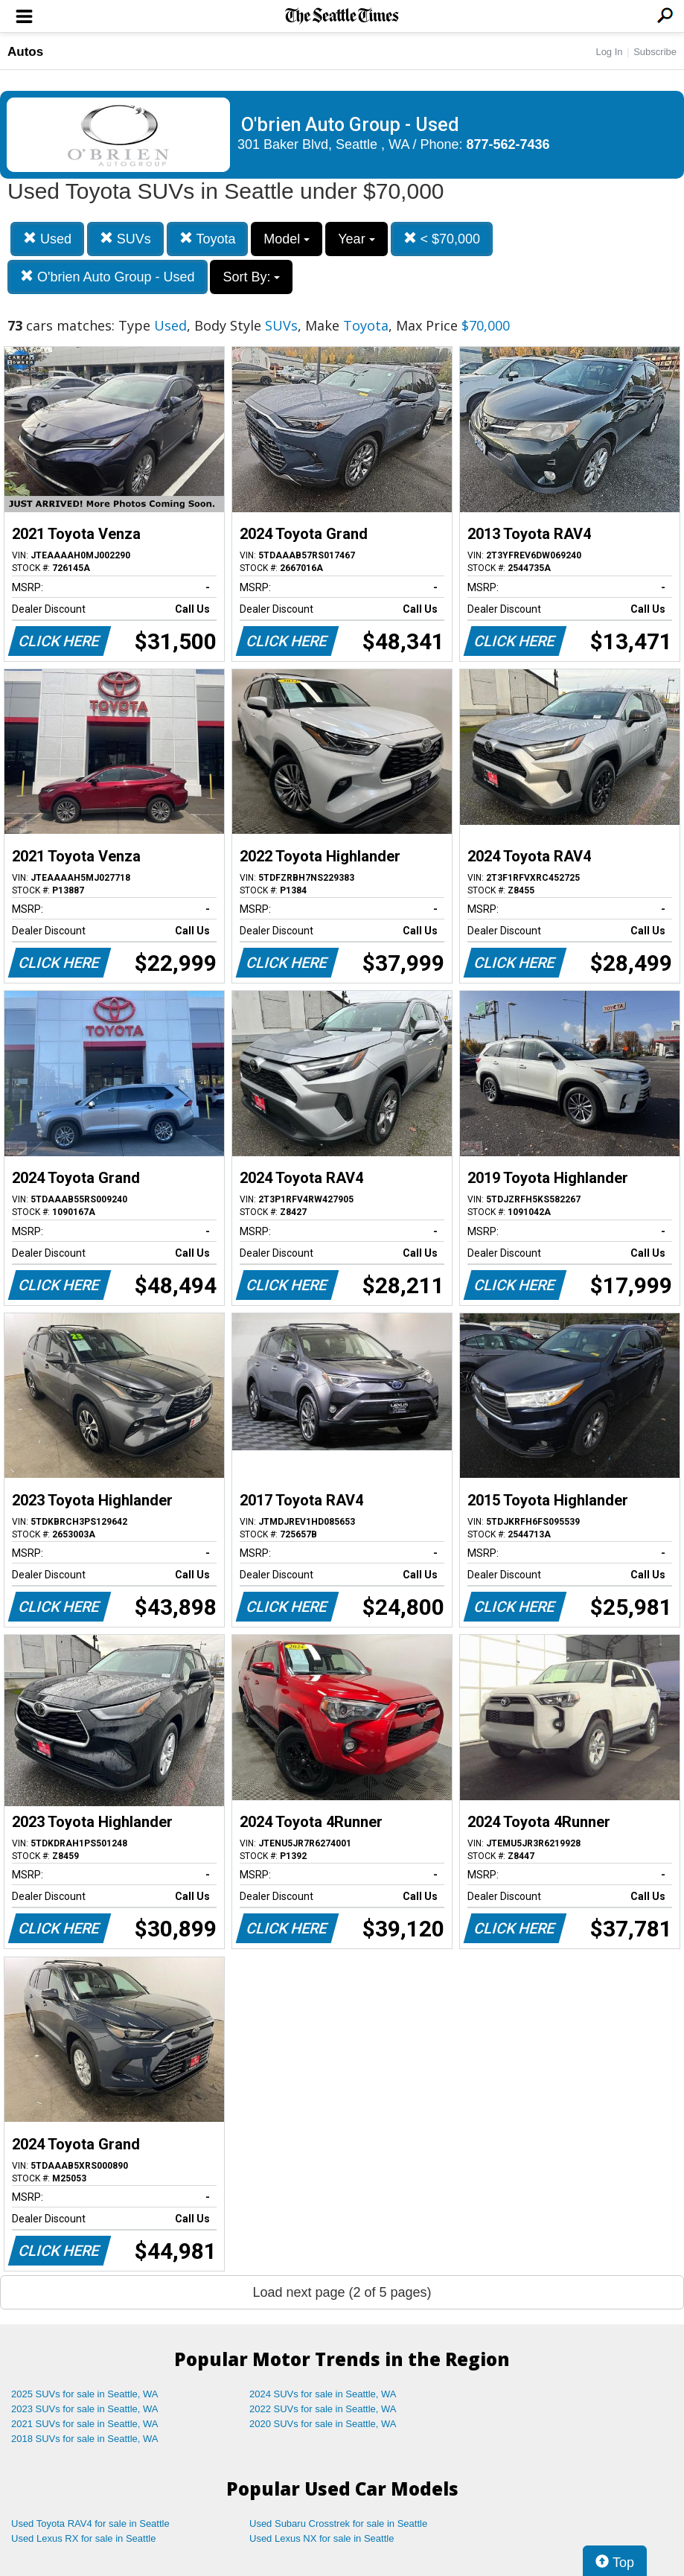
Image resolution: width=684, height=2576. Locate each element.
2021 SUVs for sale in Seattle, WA (85, 2423)
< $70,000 (442, 238)
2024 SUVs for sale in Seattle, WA (323, 2394)
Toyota (207, 238)
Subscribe (655, 51)
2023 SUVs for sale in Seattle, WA (85, 2408)
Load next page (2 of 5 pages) (341, 2292)
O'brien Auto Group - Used (107, 276)
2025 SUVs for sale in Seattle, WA (85, 2394)
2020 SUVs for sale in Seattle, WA (323, 2423)
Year (356, 239)
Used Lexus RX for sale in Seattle (83, 2538)
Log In (608, 51)
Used (47, 238)
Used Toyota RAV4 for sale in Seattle (90, 2523)
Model (286, 239)
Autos (25, 52)
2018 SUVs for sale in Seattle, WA (85, 2438)
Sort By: (251, 277)
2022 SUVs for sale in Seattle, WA (323, 2408)
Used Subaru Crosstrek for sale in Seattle (338, 2523)
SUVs (125, 238)
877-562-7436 (508, 144)
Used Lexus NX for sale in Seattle (321, 2538)
